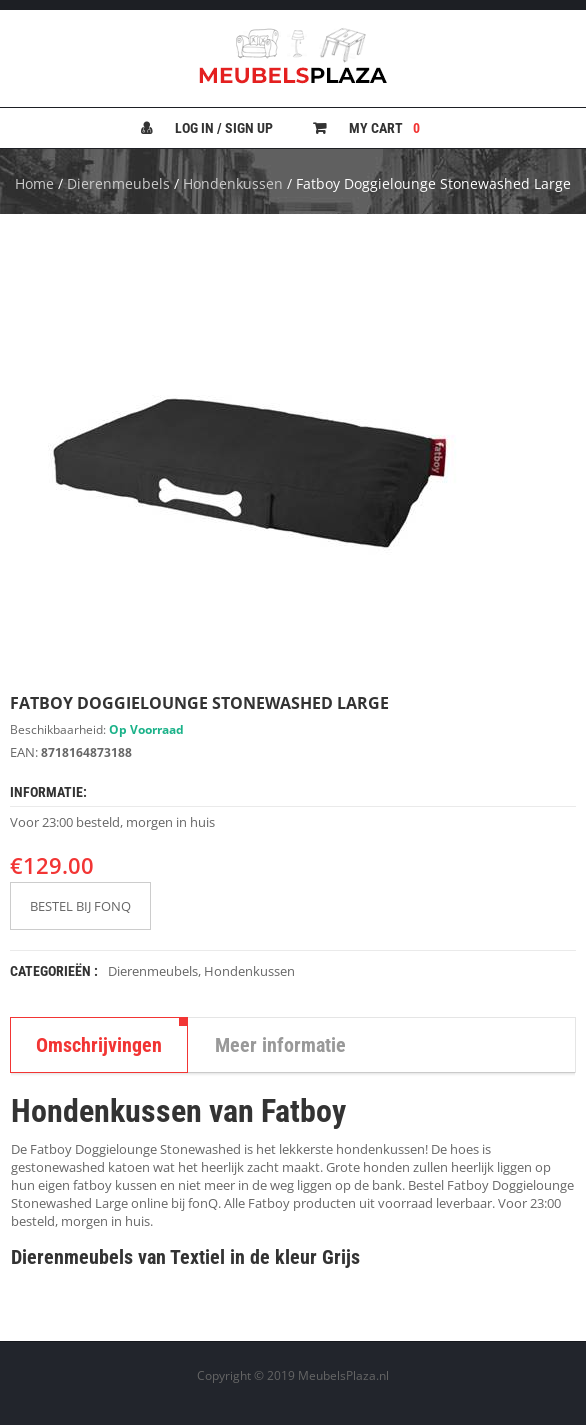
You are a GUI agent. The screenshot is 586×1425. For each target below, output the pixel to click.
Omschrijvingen (99, 1045)
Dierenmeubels (118, 183)
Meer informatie (280, 1045)
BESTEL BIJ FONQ (80, 906)
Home (34, 183)
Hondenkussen (233, 183)
